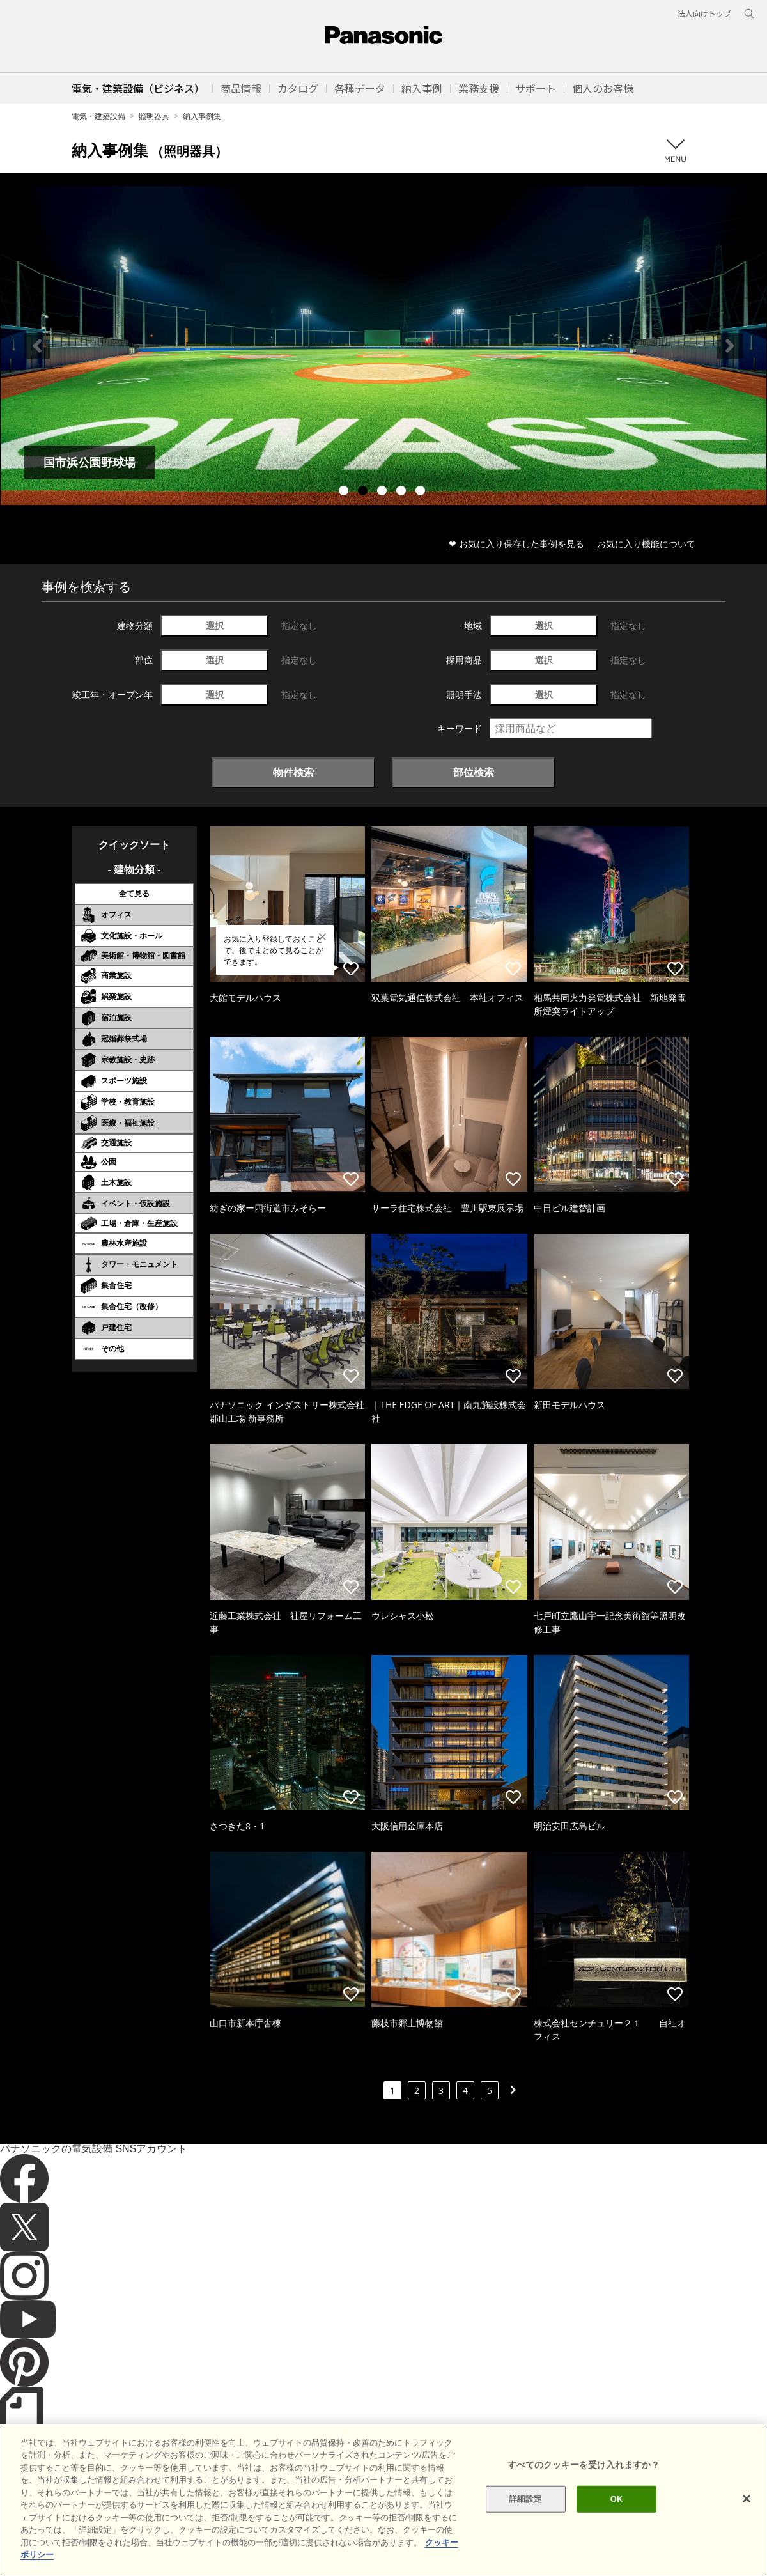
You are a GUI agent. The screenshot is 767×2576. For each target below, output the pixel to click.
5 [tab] (421, 492)
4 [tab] (402, 492)
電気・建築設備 (98, 116)
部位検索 (473, 772)
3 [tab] (383, 492)
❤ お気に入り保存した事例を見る (516, 544)
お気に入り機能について (646, 544)
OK (616, 2499)
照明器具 (154, 116)
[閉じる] (746, 2499)
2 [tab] (364, 492)
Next (730, 346)
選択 (215, 625)
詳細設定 (526, 2499)
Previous (37, 346)
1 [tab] (345, 492)
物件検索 (293, 772)
